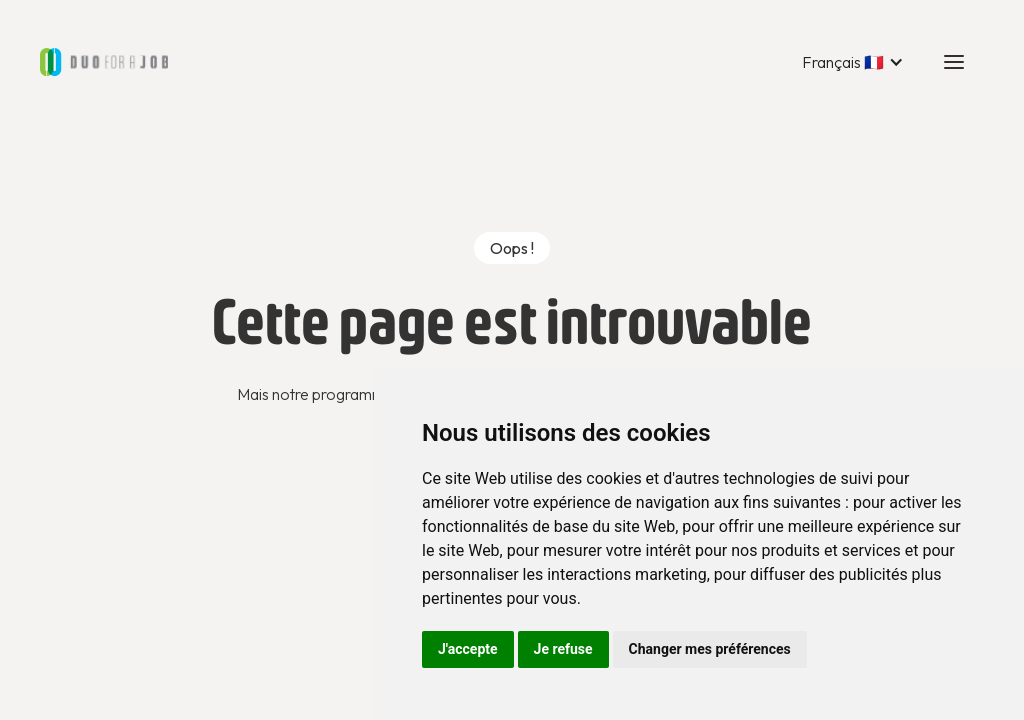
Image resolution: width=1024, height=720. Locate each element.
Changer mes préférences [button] (710, 649)
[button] (853, 62)
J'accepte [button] (468, 649)
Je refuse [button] (563, 649)
